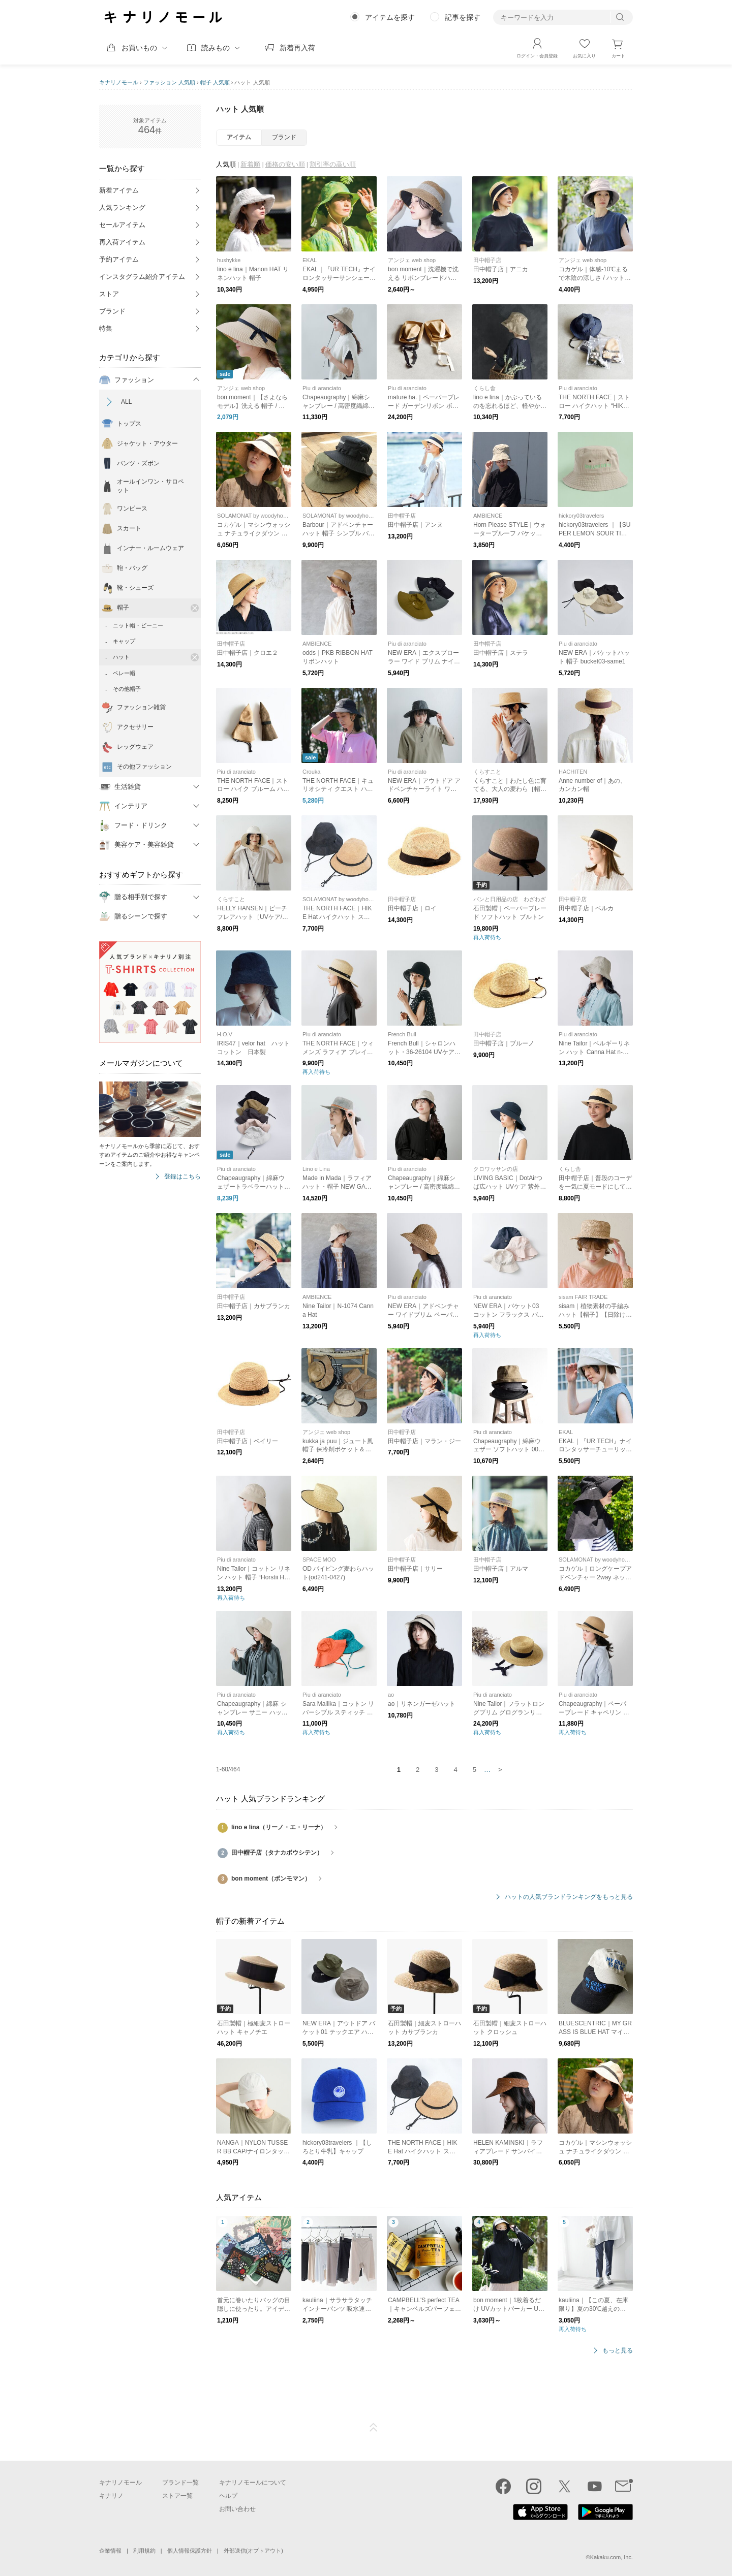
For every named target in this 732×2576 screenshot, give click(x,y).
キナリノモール (118, 82)
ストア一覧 (177, 2495)
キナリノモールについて (252, 2482)
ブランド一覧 (180, 2482)
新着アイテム (119, 190)
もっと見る (617, 2350)
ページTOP (373, 2427)
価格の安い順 (285, 164)
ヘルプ (228, 2495)
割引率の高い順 (333, 164)
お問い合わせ (237, 2509)
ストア (109, 294)
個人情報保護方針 (189, 2551)
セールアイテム (122, 225)
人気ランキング (122, 207)
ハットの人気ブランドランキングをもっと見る (569, 1897)
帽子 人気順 (215, 82)
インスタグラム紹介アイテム (142, 276)
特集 (105, 328)
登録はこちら (182, 1176)
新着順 (250, 164)
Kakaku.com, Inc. (611, 2557)
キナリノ (111, 2495)
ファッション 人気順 (169, 82)
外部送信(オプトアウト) (253, 2551)
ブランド (112, 311)
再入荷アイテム (122, 242)
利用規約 (144, 2551)
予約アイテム (119, 259)
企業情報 (110, 2551)
